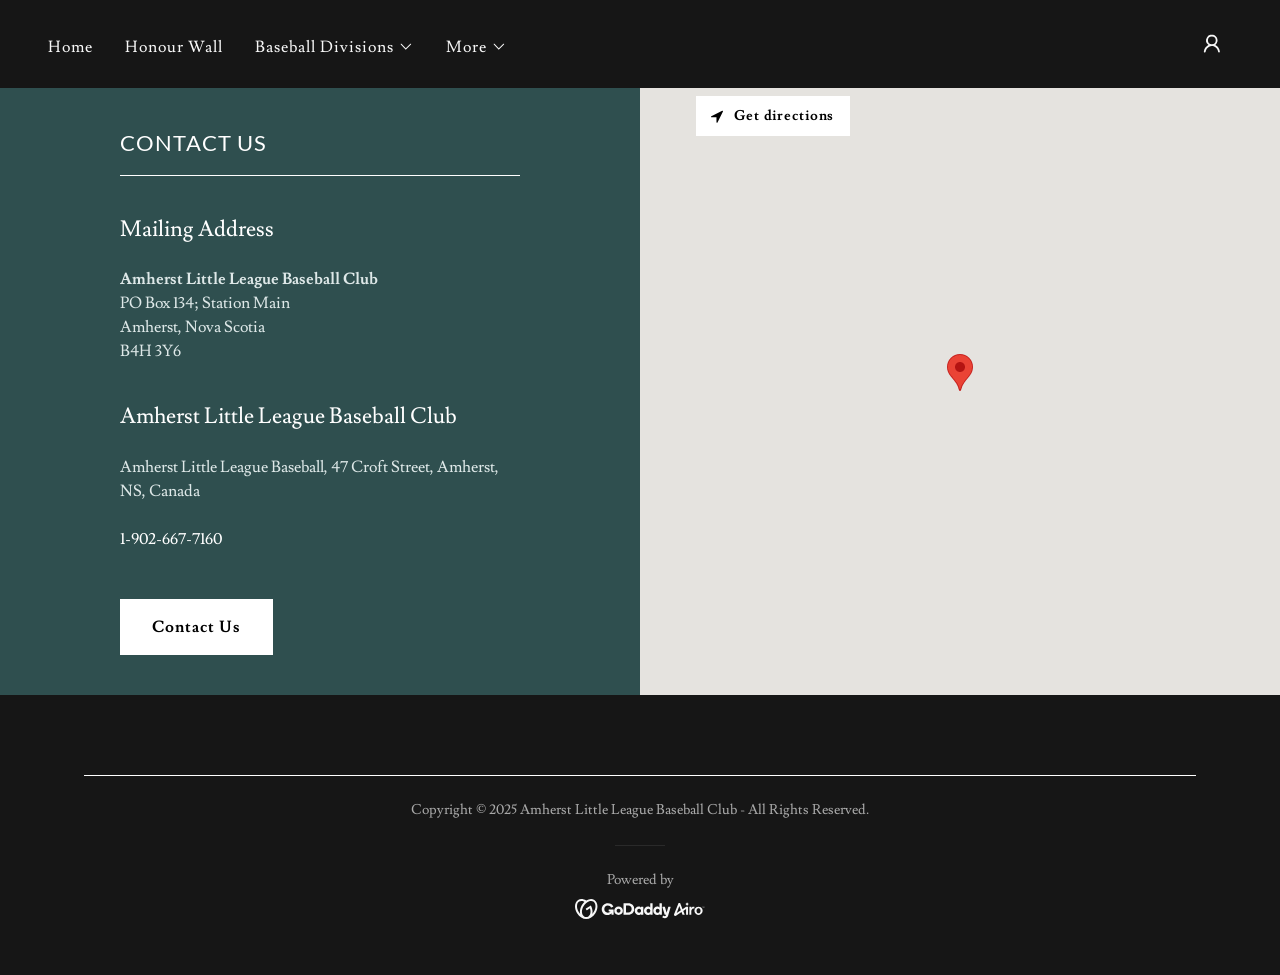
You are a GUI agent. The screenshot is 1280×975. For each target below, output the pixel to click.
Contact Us (196, 627)
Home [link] (70, 47)
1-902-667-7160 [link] (171, 539)
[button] (334, 47)
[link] (640, 905)
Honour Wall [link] (174, 47)
